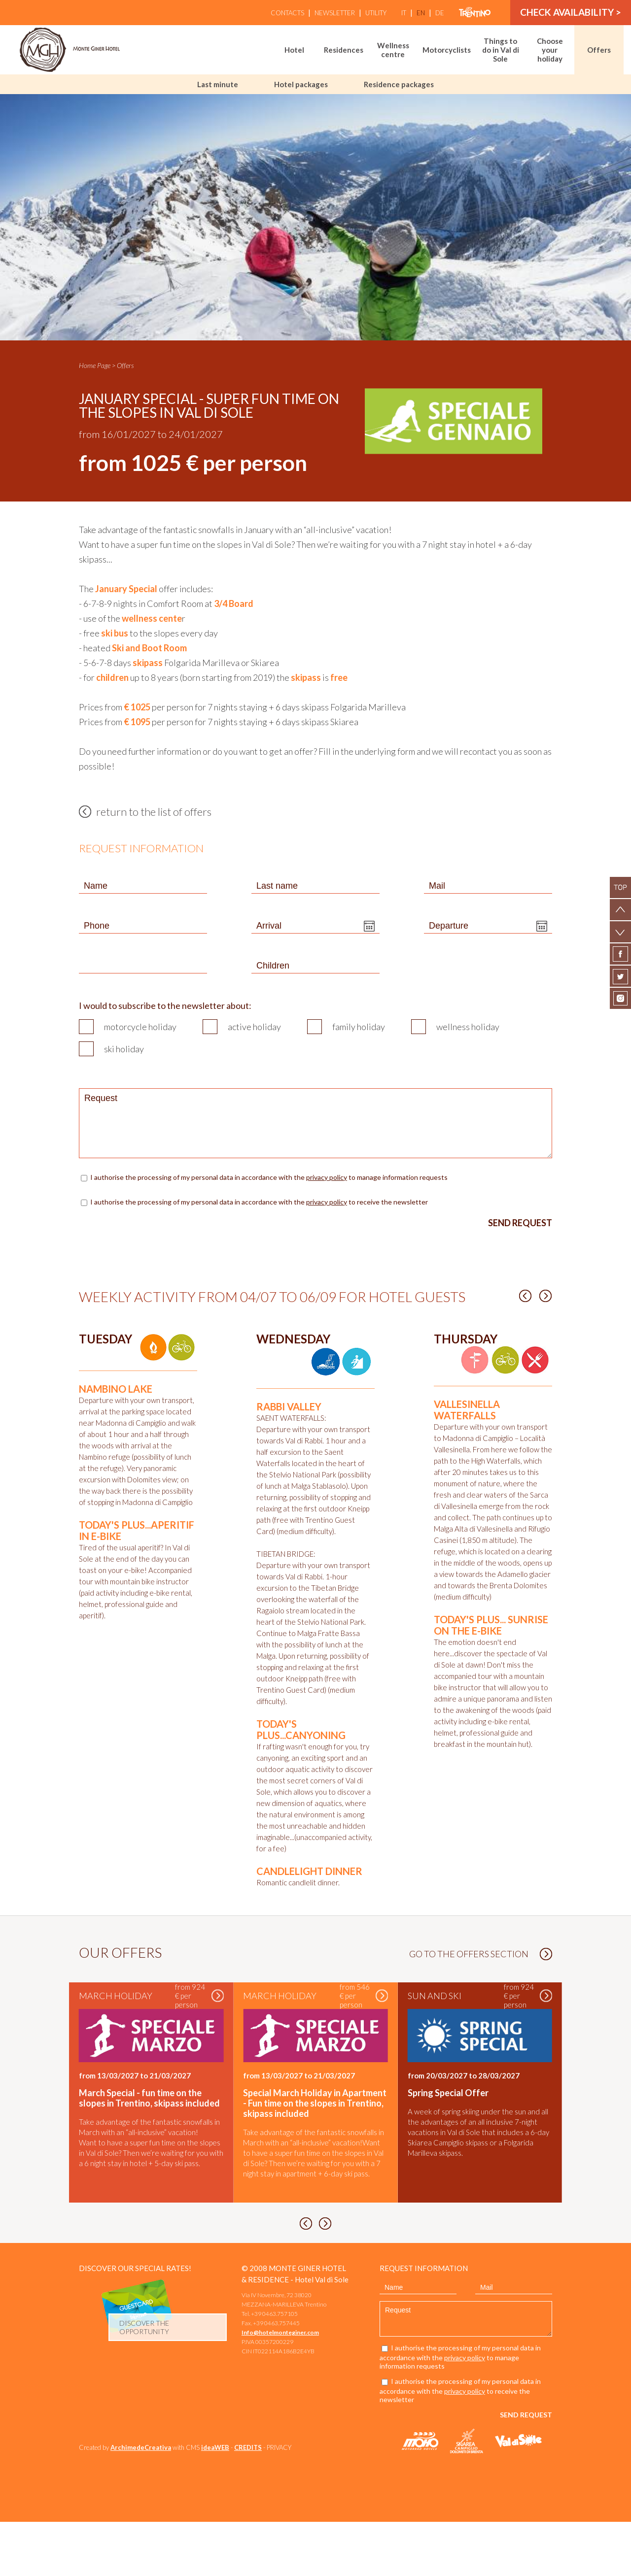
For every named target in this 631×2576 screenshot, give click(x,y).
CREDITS (248, 2502)
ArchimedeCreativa (140, 2502)
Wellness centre (393, 50)
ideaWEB (215, 2502)
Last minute (217, 84)
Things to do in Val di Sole (500, 49)
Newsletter (335, 13)
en (421, 13)
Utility (375, 13)
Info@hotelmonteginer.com (280, 2386)
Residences (343, 49)
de (439, 13)
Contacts (287, 13)
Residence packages (399, 84)
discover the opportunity (144, 2381)
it (403, 13)
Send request (520, 1222)
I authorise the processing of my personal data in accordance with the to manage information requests (269, 1177)
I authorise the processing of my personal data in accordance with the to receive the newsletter (259, 1202)
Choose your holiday (550, 49)
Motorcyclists (446, 49)
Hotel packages (301, 84)
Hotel (294, 49)
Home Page (94, 365)
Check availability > (570, 12)
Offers (599, 49)
